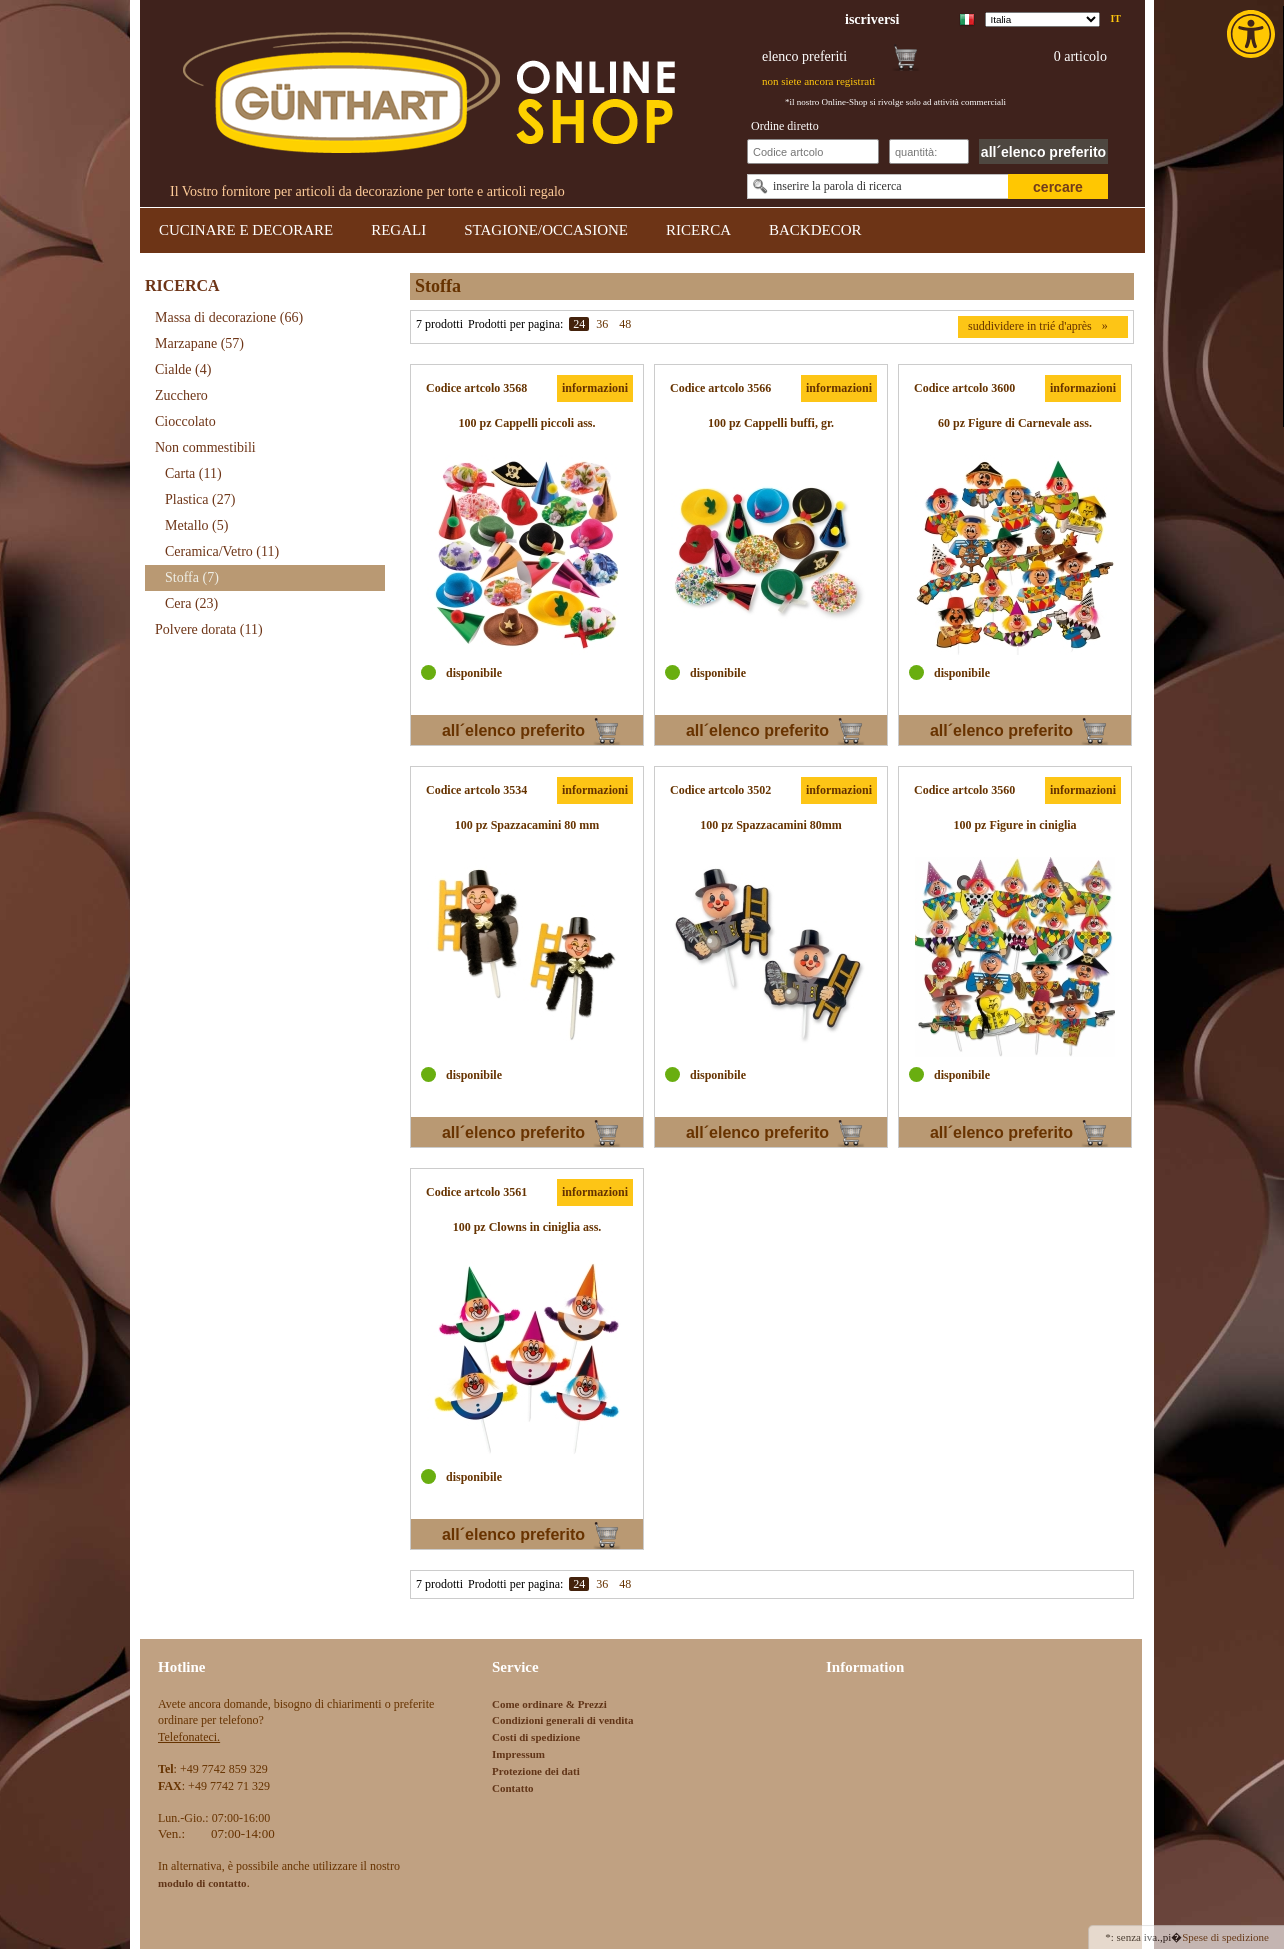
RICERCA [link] (698, 230)
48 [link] (625, 324)
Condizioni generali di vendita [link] (563, 1720)
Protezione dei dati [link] (536, 1771)
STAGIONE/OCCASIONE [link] (546, 230)
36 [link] (602, 324)
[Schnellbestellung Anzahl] (929, 151)
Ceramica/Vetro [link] (222, 551)
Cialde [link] (183, 369)
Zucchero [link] (181, 395)
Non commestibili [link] (205, 447)
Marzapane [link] (199, 343)
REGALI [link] (398, 230)
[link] (1253, 34)
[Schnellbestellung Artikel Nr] (813, 151)
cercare (1058, 187)
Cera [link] (191, 603)
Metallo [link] (196, 525)
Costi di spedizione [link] (536, 1737)
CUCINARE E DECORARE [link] (246, 230)
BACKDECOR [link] (815, 230)
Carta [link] (193, 473)
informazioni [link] (595, 388)
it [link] (1115, 18)
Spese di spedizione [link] (1225, 1937)
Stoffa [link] (192, 577)
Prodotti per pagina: (515, 324)
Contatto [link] (513, 1788)
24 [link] (579, 324)
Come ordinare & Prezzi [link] (549, 1704)
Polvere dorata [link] (209, 629)
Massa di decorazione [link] (229, 317)
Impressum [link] (518, 1754)
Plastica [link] (200, 499)
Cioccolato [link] (185, 421)
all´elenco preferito (1043, 152)
